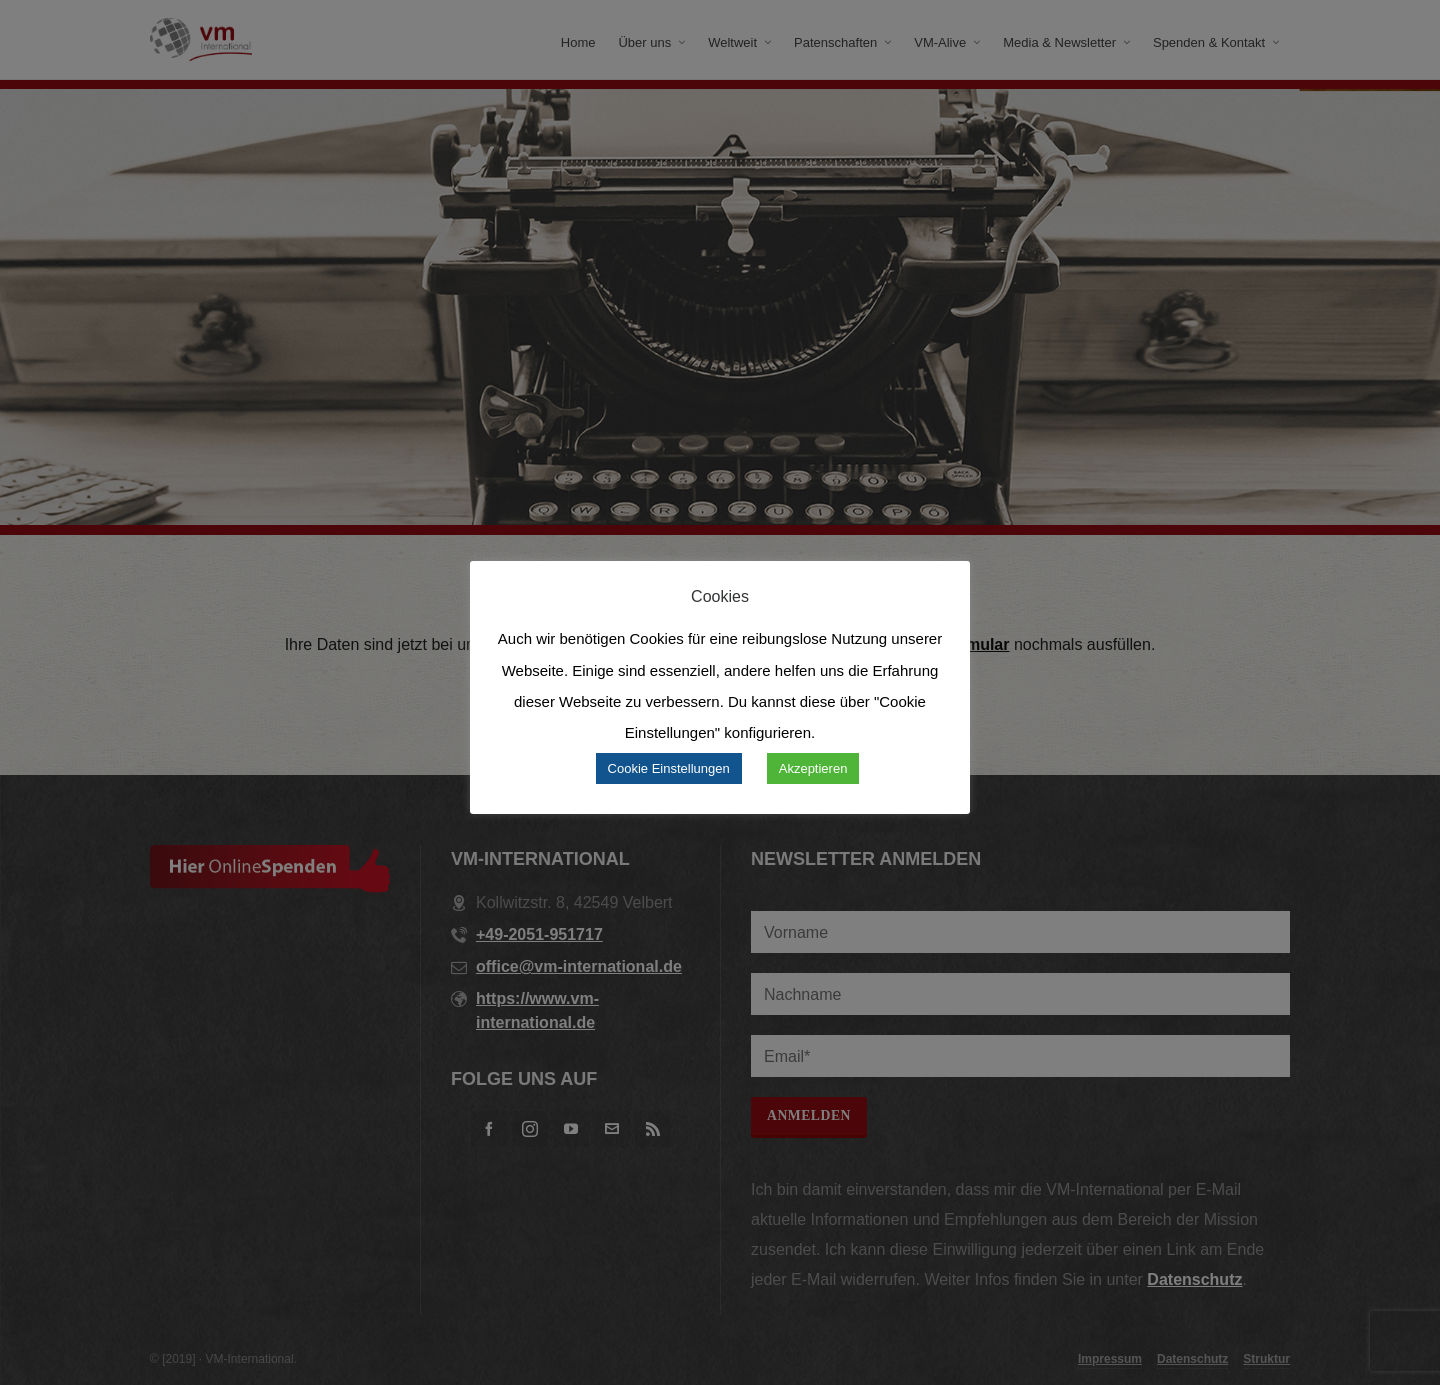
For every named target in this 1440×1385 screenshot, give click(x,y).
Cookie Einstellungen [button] (669, 768)
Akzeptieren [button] (813, 768)
